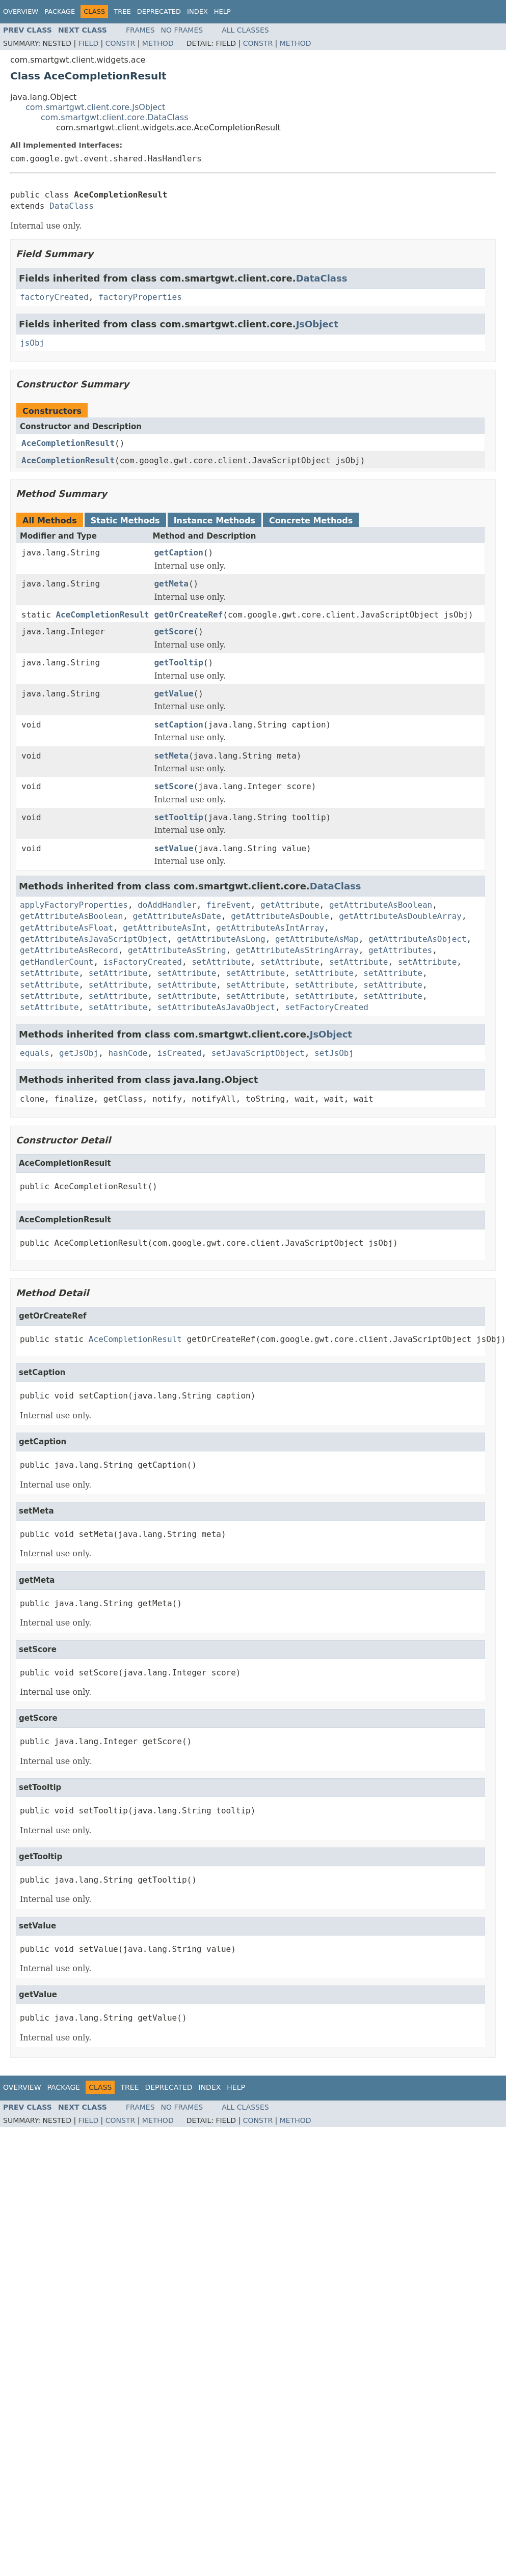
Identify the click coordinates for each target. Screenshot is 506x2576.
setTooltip (178, 817)
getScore (173, 631)
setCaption (178, 725)
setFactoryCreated (326, 1007)
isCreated (179, 1053)
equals (34, 1053)
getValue (173, 693)
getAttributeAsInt (164, 928)
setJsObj (334, 1053)
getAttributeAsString (177, 950)
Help (222, 11)
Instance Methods (214, 520)
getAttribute (289, 905)
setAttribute (221, 962)
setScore (173, 786)
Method (158, 43)
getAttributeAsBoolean (380, 905)
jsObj (32, 343)
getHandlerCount (57, 962)
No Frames (182, 30)
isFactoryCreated (142, 962)
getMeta (171, 584)
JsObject (317, 324)
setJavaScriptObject (258, 1053)
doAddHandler (167, 905)
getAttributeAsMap (317, 939)
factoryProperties (140, 297)
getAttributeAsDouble (280, 916)
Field (88, 43)
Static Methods (125, 520)
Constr (120, 43)
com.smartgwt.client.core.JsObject (95, 107)
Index (197, 11)
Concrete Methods (311, 520)
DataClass (71, 206)
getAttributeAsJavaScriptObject (93, 939)
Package (59, 11)
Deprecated (159, 11)
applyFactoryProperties (74, 905)
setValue (173, 848)
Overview (20, 11)
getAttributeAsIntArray (270, 928)
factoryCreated (54, 297)
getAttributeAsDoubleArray (400, 916)
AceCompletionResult (68, 443)
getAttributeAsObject (417, 939)
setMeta (171, 756)
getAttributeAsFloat (66, 928)
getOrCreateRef (188, 615)
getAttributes (400, 950)
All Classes (245, 30)
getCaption (178, 552)
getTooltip (178, 662)
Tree (122, 11)
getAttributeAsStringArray (297, 950)
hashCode (127, 1053)
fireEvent (228, 905)
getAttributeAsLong (221, 939)
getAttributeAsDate (177, 916)
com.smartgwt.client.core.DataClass (115, 117)
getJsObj (78, 1053)
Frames (140, 30)
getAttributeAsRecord (69, 950)
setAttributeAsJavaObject (216, 1007)
